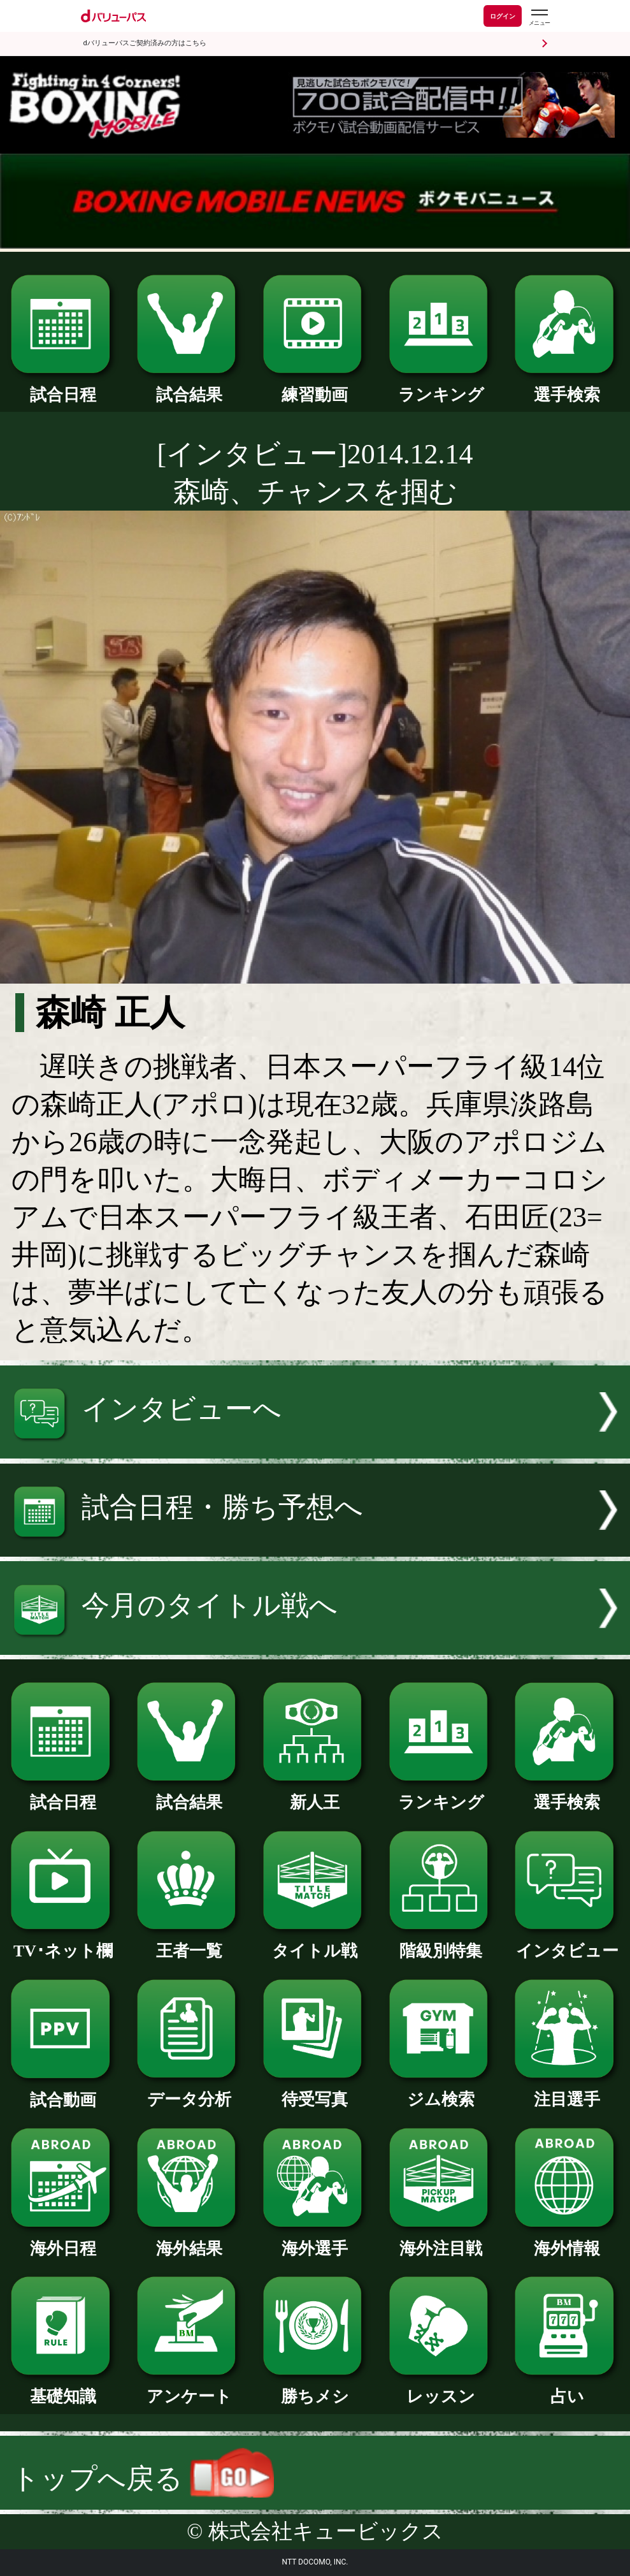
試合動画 (63, 2091)
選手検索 (567, 386)
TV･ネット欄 (63, 1942)
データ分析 (189, 2091)
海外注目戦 (441, 2240)
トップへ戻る (142, 2478)
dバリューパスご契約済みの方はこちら (144, 43)
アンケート (189, 2388)
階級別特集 (441, 1942)
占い (567, 2388)
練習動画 (315, 386)
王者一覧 (189, 1942)
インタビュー (567, 1942)
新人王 (315, 1794)
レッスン (441, 2388)
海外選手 (315, 2240)
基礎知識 (63, 2388)
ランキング (441, 386)
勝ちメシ (315, 2388)
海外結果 (189, 2240)
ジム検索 (441, 2091)
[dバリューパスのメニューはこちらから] (539, 17)
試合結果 (189, 386)
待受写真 (315, 2091)
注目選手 (567, 2091)
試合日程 (63, 386)
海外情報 (567, 2240)
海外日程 (63, 2240)
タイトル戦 (315, 1942)
